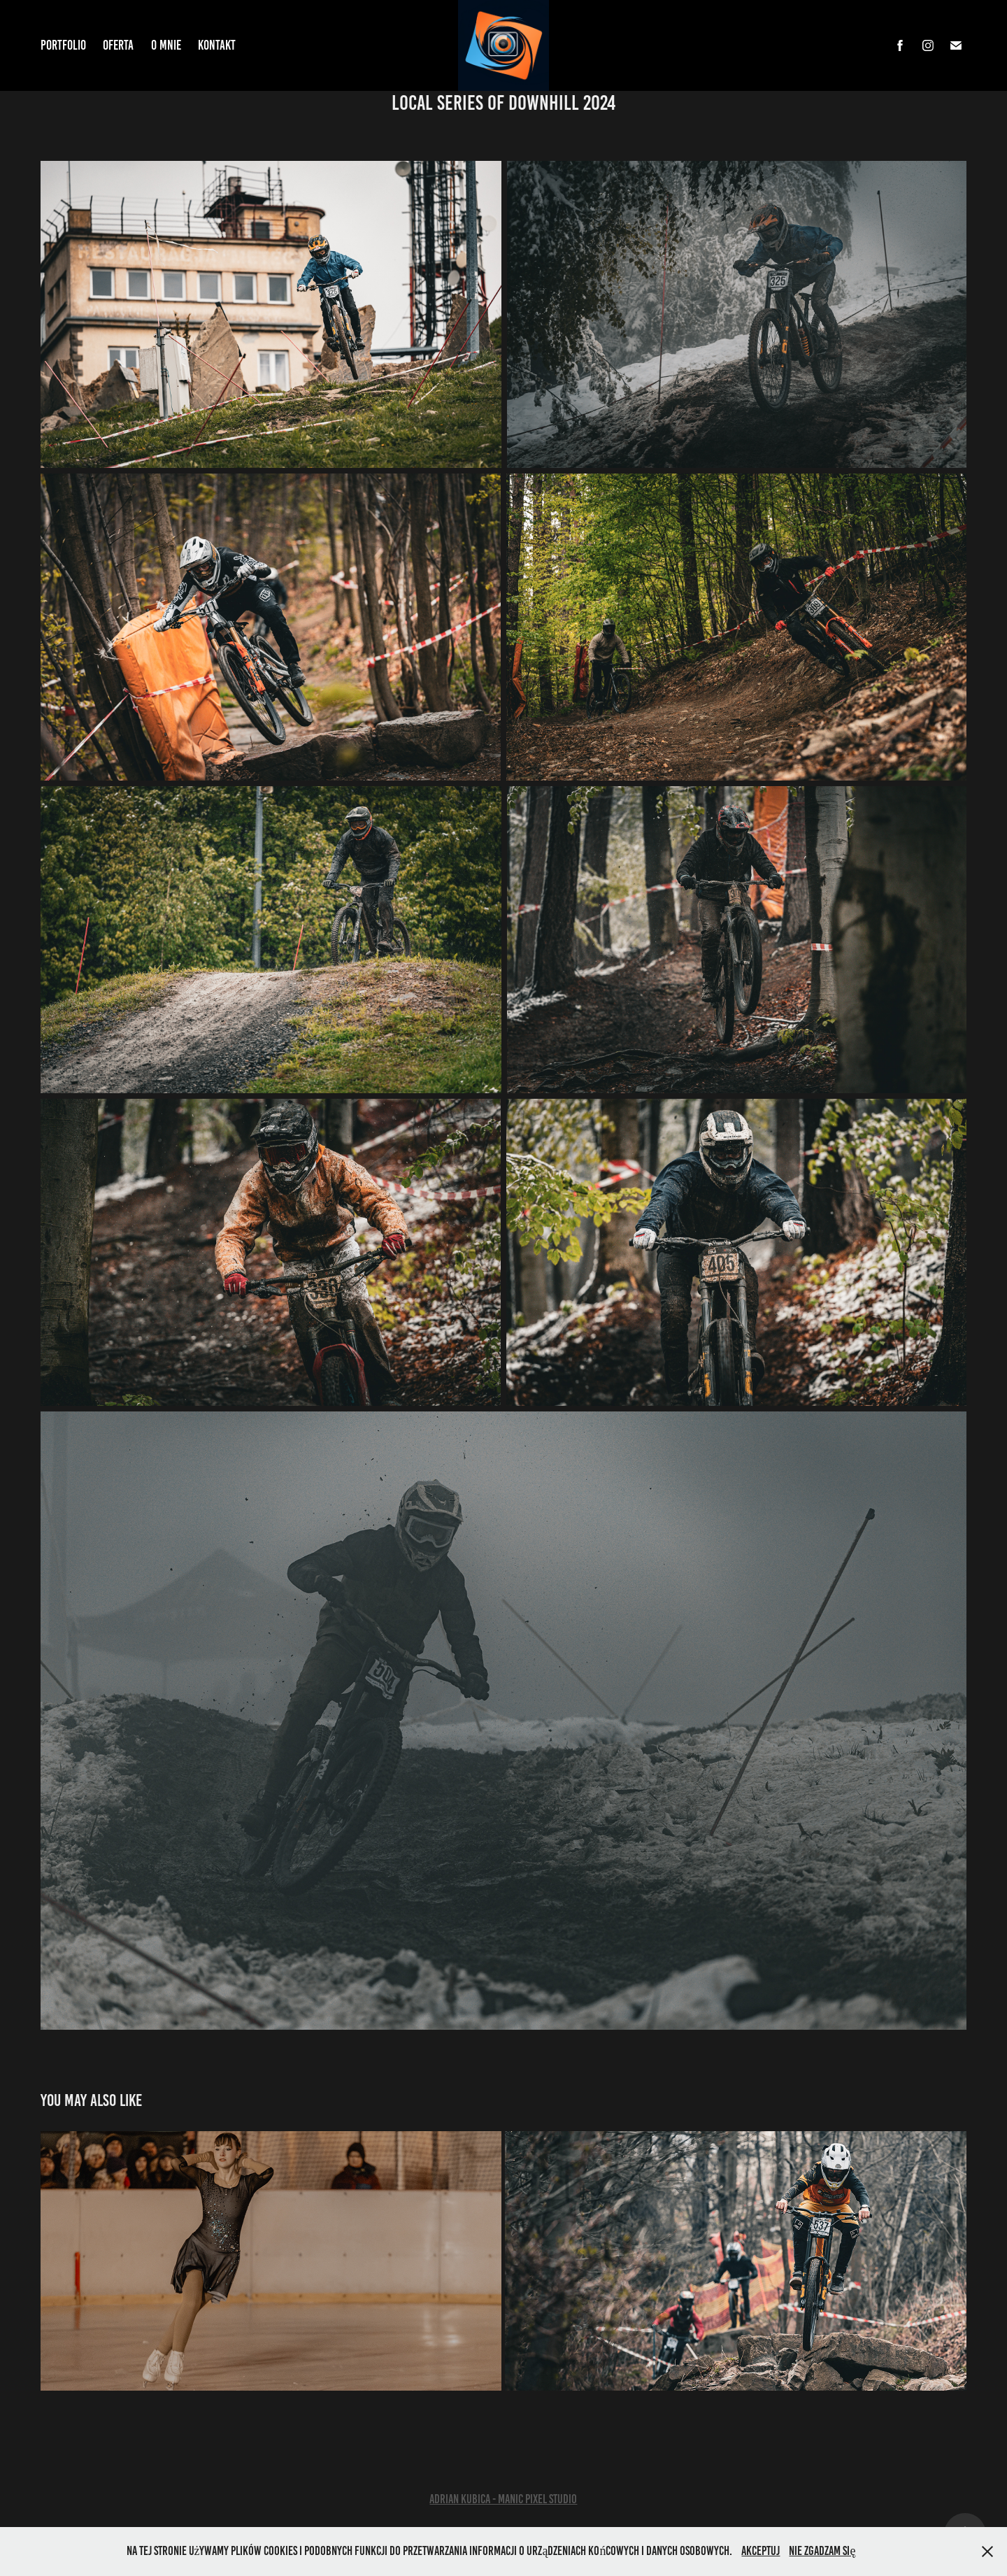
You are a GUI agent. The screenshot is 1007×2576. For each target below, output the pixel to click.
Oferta (118, 45)
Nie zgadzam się (822, 2551)
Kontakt (217, 45)
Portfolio (63, 45)
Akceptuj (760, 2551)
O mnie (166, 45)
